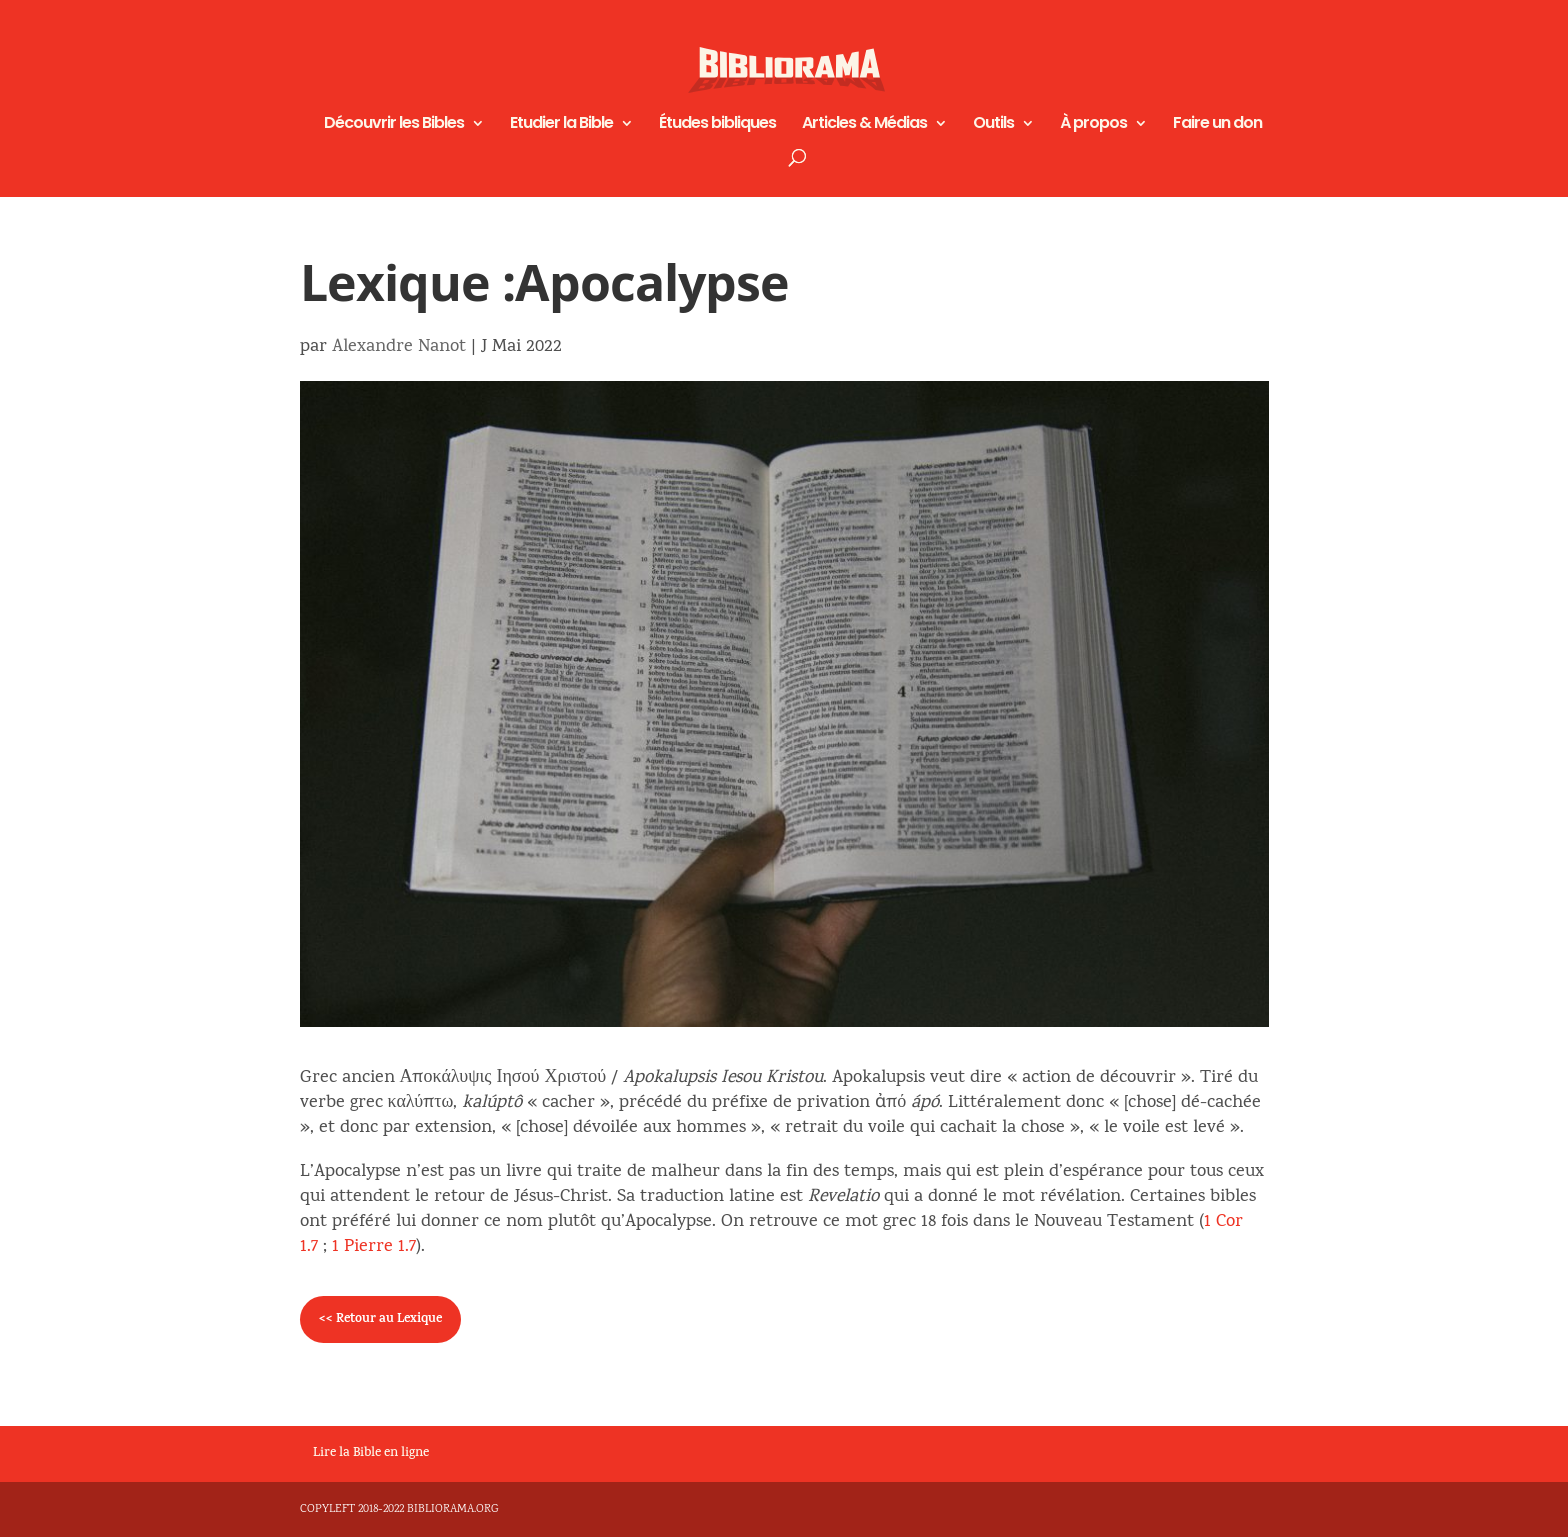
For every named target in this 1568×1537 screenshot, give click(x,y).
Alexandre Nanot (399, 347)
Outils (993, 125)
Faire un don (1217, 125)
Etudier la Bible (561, 125)
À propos (1093, 125)
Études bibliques (717, 125)
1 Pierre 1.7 (374, 1247)
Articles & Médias (864, 125)
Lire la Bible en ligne (371, 1454)
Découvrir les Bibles (394, 125)
